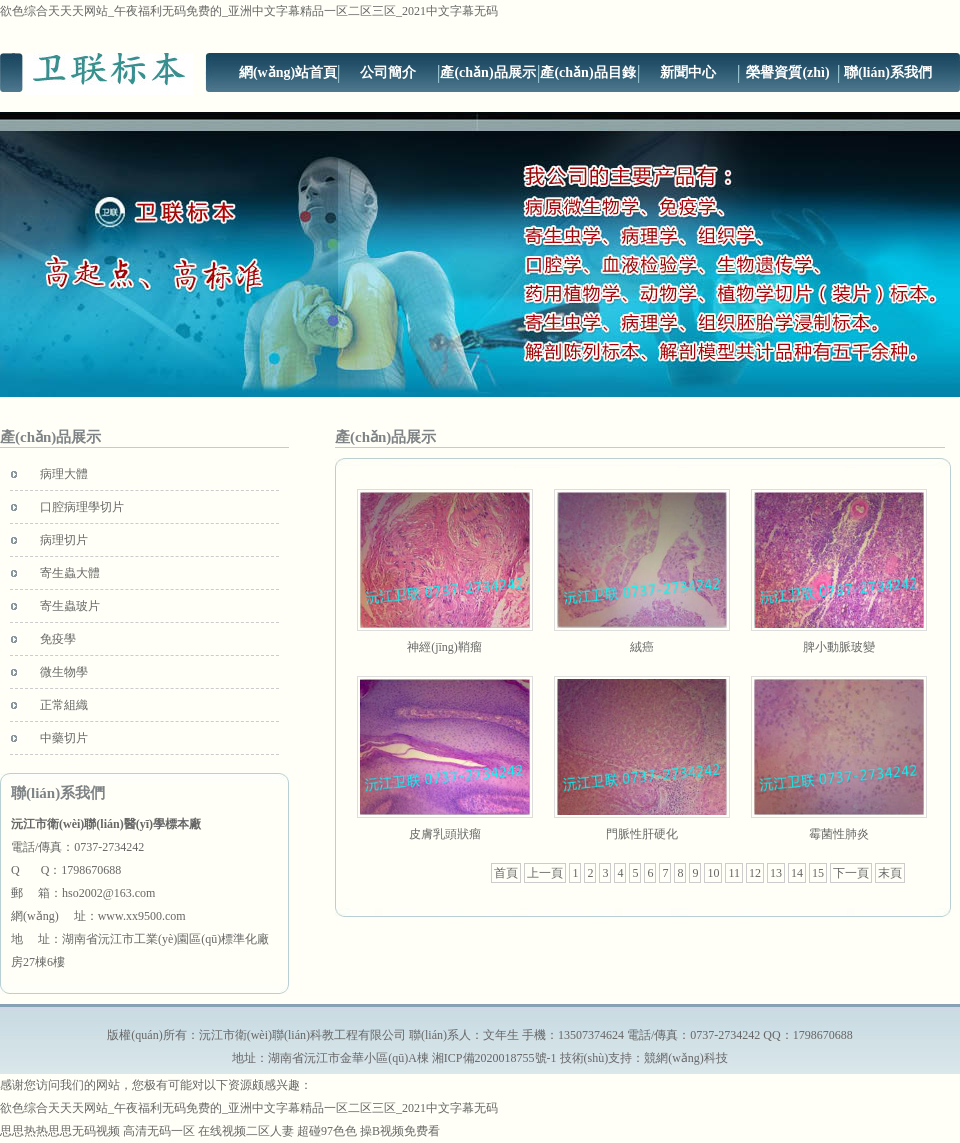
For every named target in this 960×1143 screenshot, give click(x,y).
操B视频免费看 (400, 1131)
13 (776, 873)
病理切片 (64, 540)
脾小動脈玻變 (839, 647)
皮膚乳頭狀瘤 (445, 834)
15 (818, 873)
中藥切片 (64, 738)
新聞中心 (688, 72)
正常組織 (64, 705)
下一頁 (851, 873)
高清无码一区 (159, 1131)
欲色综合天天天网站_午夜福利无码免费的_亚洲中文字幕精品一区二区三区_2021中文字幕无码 (249, 11)
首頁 (506, 873)
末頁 (890, 873)
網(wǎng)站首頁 (288, 72)
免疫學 (58, 639)
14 (797, 873)
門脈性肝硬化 (642, 834)
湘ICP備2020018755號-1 (494, 1058)
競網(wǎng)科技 (686, 1058)
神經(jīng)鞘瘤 (444, 647)
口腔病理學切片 (82, 507)
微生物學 (64, 672)
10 (713, 873)
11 (734, 873)
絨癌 (642, 647)
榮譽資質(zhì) (787, 72)
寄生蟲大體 (70, 573)
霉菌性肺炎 (839, 834)
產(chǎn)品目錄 (587, 72)
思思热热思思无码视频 (60, 1131)
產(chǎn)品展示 (487, 72)
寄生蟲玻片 (70, 606)
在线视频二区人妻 (246, 1131)
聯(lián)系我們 (888, 72)
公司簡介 (388, 72)
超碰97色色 (327, 1131)
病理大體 (64, 474)
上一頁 (545, 873)
